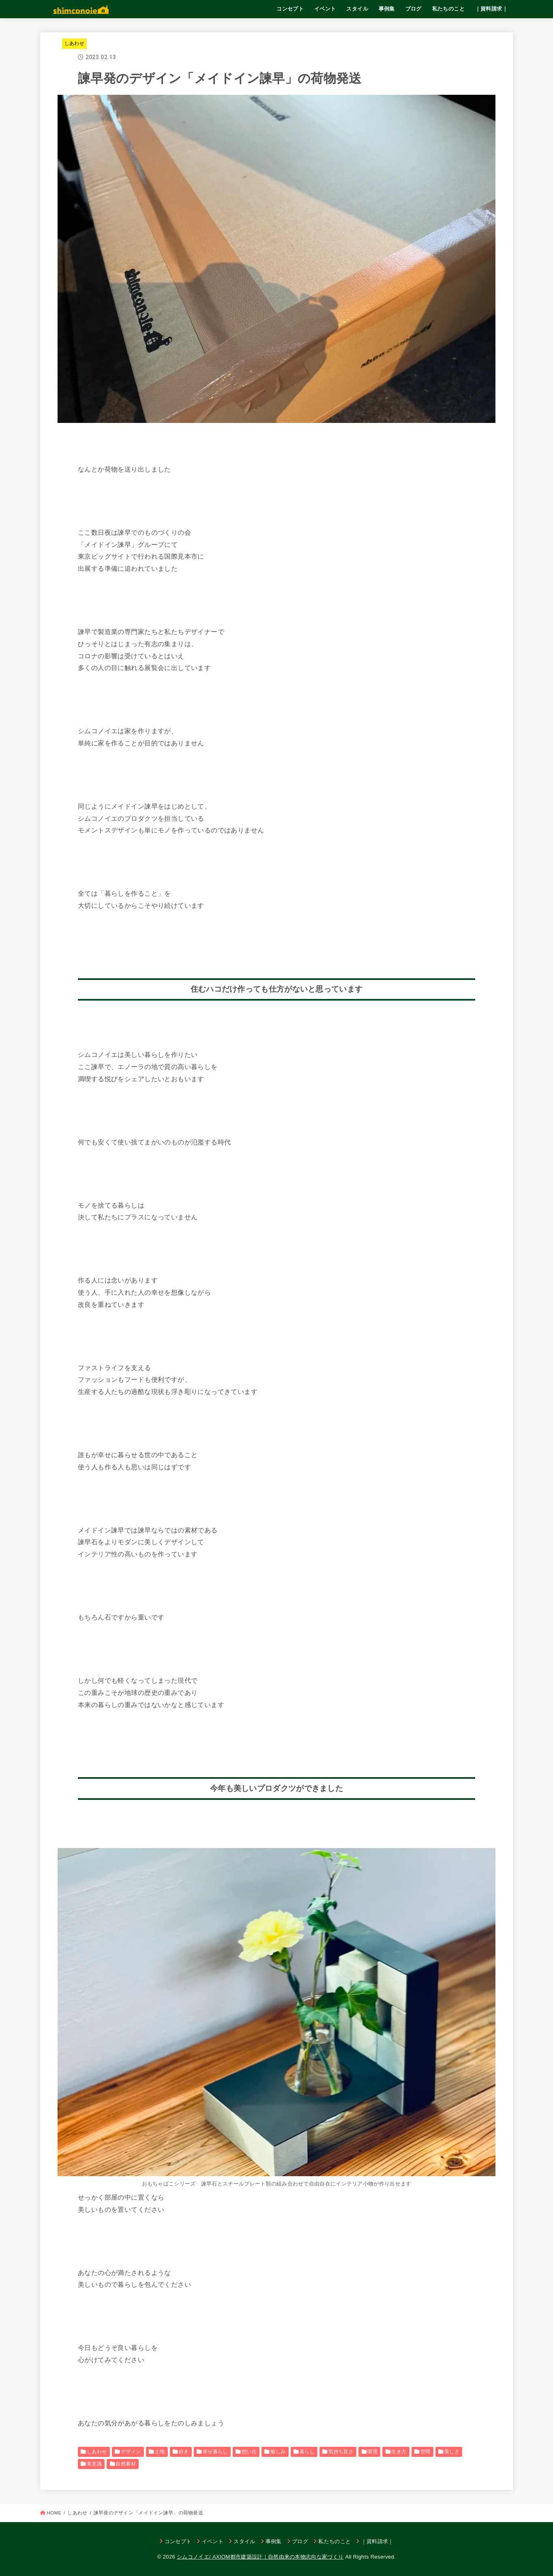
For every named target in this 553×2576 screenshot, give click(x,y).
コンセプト (290, 9)
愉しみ (277, 2451)
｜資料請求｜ (491, 9)
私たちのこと (448, 9)
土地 (160, 2451)
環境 (372, 2451)
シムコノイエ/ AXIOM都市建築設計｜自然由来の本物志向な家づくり (260, 2557)
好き (184, 2451)
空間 (425, 2451)
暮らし (307, 2451)
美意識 (94, 2464)
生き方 (398, 2451)
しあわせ (74, 43)
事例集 (387, 9)
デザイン (131, 2451)
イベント (325, 9)
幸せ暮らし (215, 2451)
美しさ (451, 2451)
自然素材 (126, 2464)
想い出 (249, 2451)
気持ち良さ (341, 2451)
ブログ (413, 9)
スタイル (357, 9)
